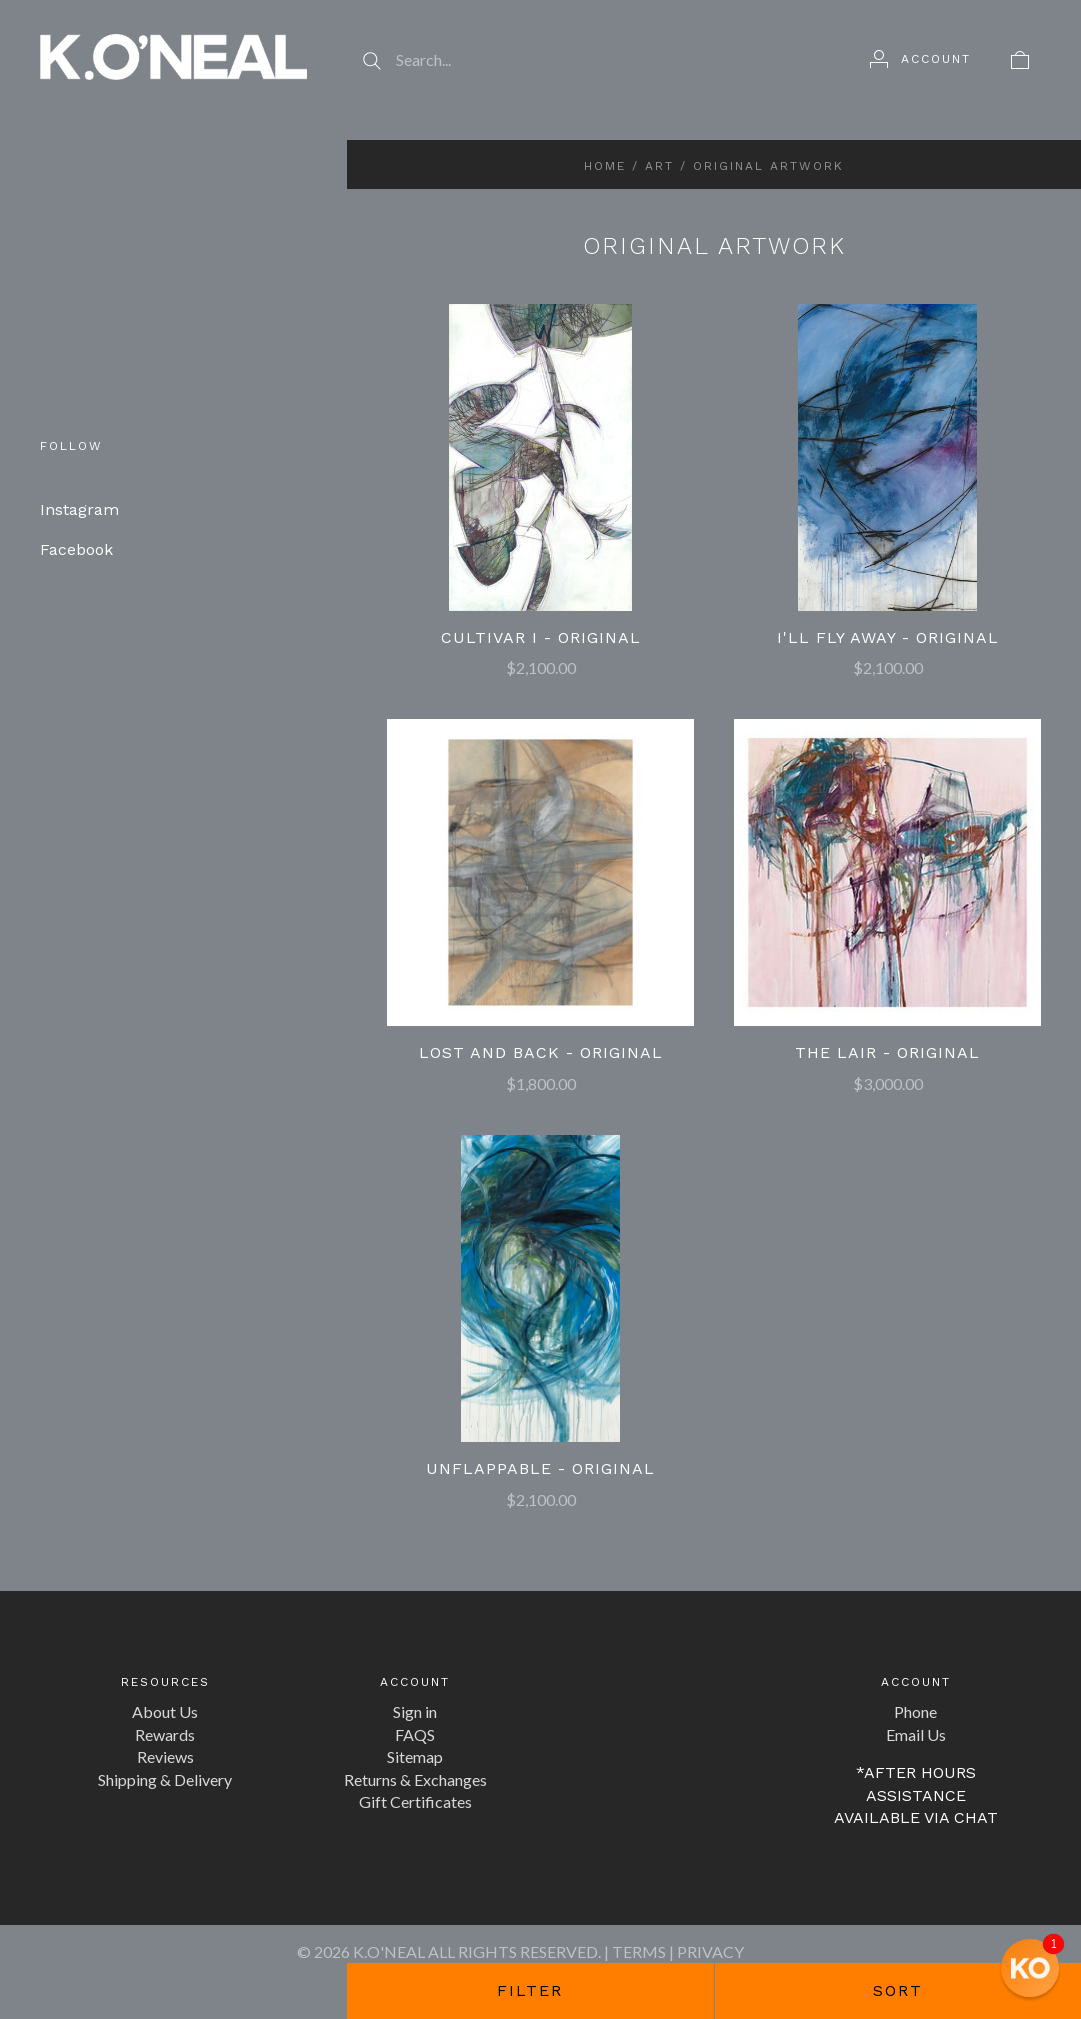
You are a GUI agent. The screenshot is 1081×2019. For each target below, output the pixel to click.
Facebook (76, 549)
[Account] (920, 59)
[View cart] (1020, 59)
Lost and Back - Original (541, 1052)
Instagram (79, 509)
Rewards (165, 1734)
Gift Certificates (415, 1801)
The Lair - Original (887, 1052)
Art (659, 166)
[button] (1030, 1968)
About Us (165, 1711)
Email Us (916, 1734)
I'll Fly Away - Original (888, 637)
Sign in (415, 1711)
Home (605, 166)
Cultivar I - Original (541, 637)
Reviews (165, 1756)
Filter (530, 1990)
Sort (898, 1990)
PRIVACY (710, 1951)
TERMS (639, 1951)
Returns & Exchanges (415, 1779)
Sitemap (415, 1756)
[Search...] (588, 60)
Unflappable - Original (540, 1468)
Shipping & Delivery (165, 1779)
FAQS (415, 1734)
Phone (915, 1711)
